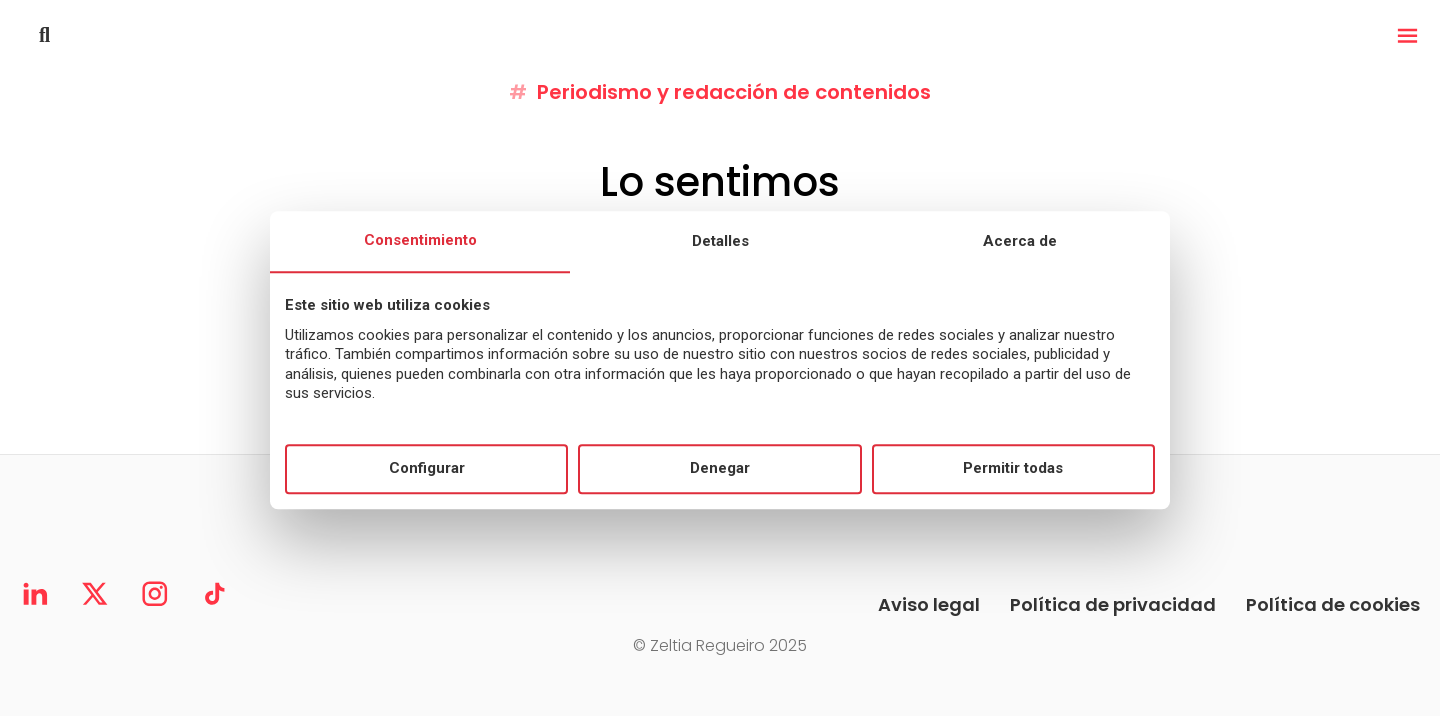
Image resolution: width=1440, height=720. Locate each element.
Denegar (720, 469)
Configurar (427, 469)
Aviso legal (929, 604)
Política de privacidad (1113, 604)
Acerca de (1020, 241)
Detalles (720, 241)
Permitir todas (1013, 469)
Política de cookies (1333, 604)
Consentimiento (420, 240)
